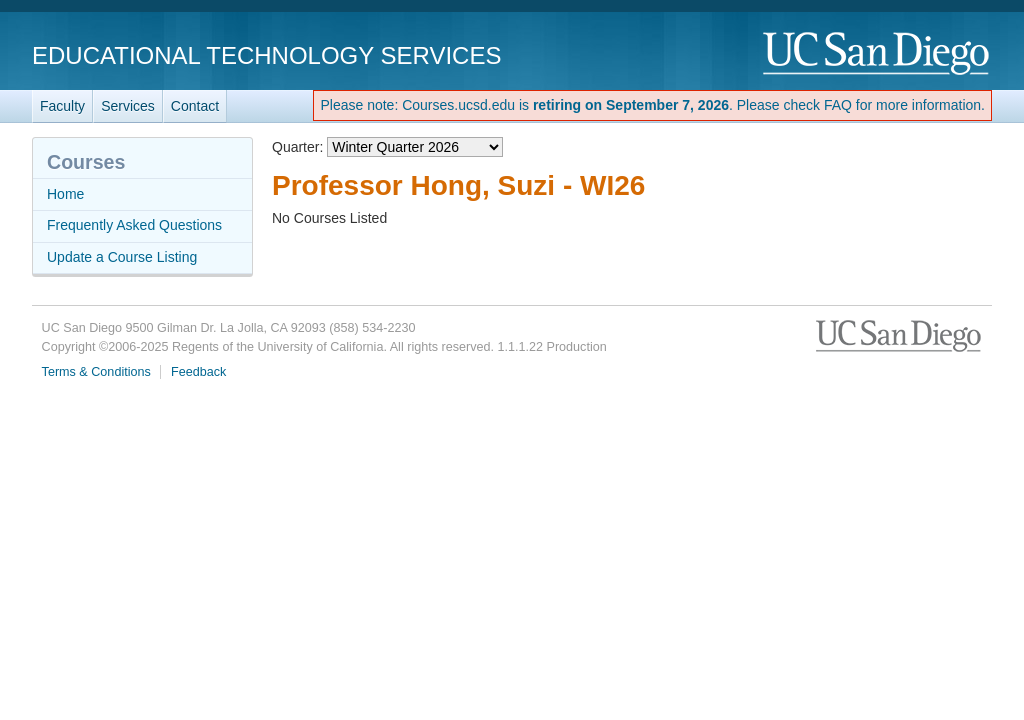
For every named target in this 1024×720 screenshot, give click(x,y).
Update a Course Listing (122, 257)
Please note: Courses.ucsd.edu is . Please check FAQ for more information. (652, 105)
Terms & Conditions (96, 372)
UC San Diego (877, 54)
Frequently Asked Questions (134, 225)
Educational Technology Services (266, 55)
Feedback (198, 372)
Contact (195, 106)
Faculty (62, 106)
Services (128, 106)
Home (65, 194)
